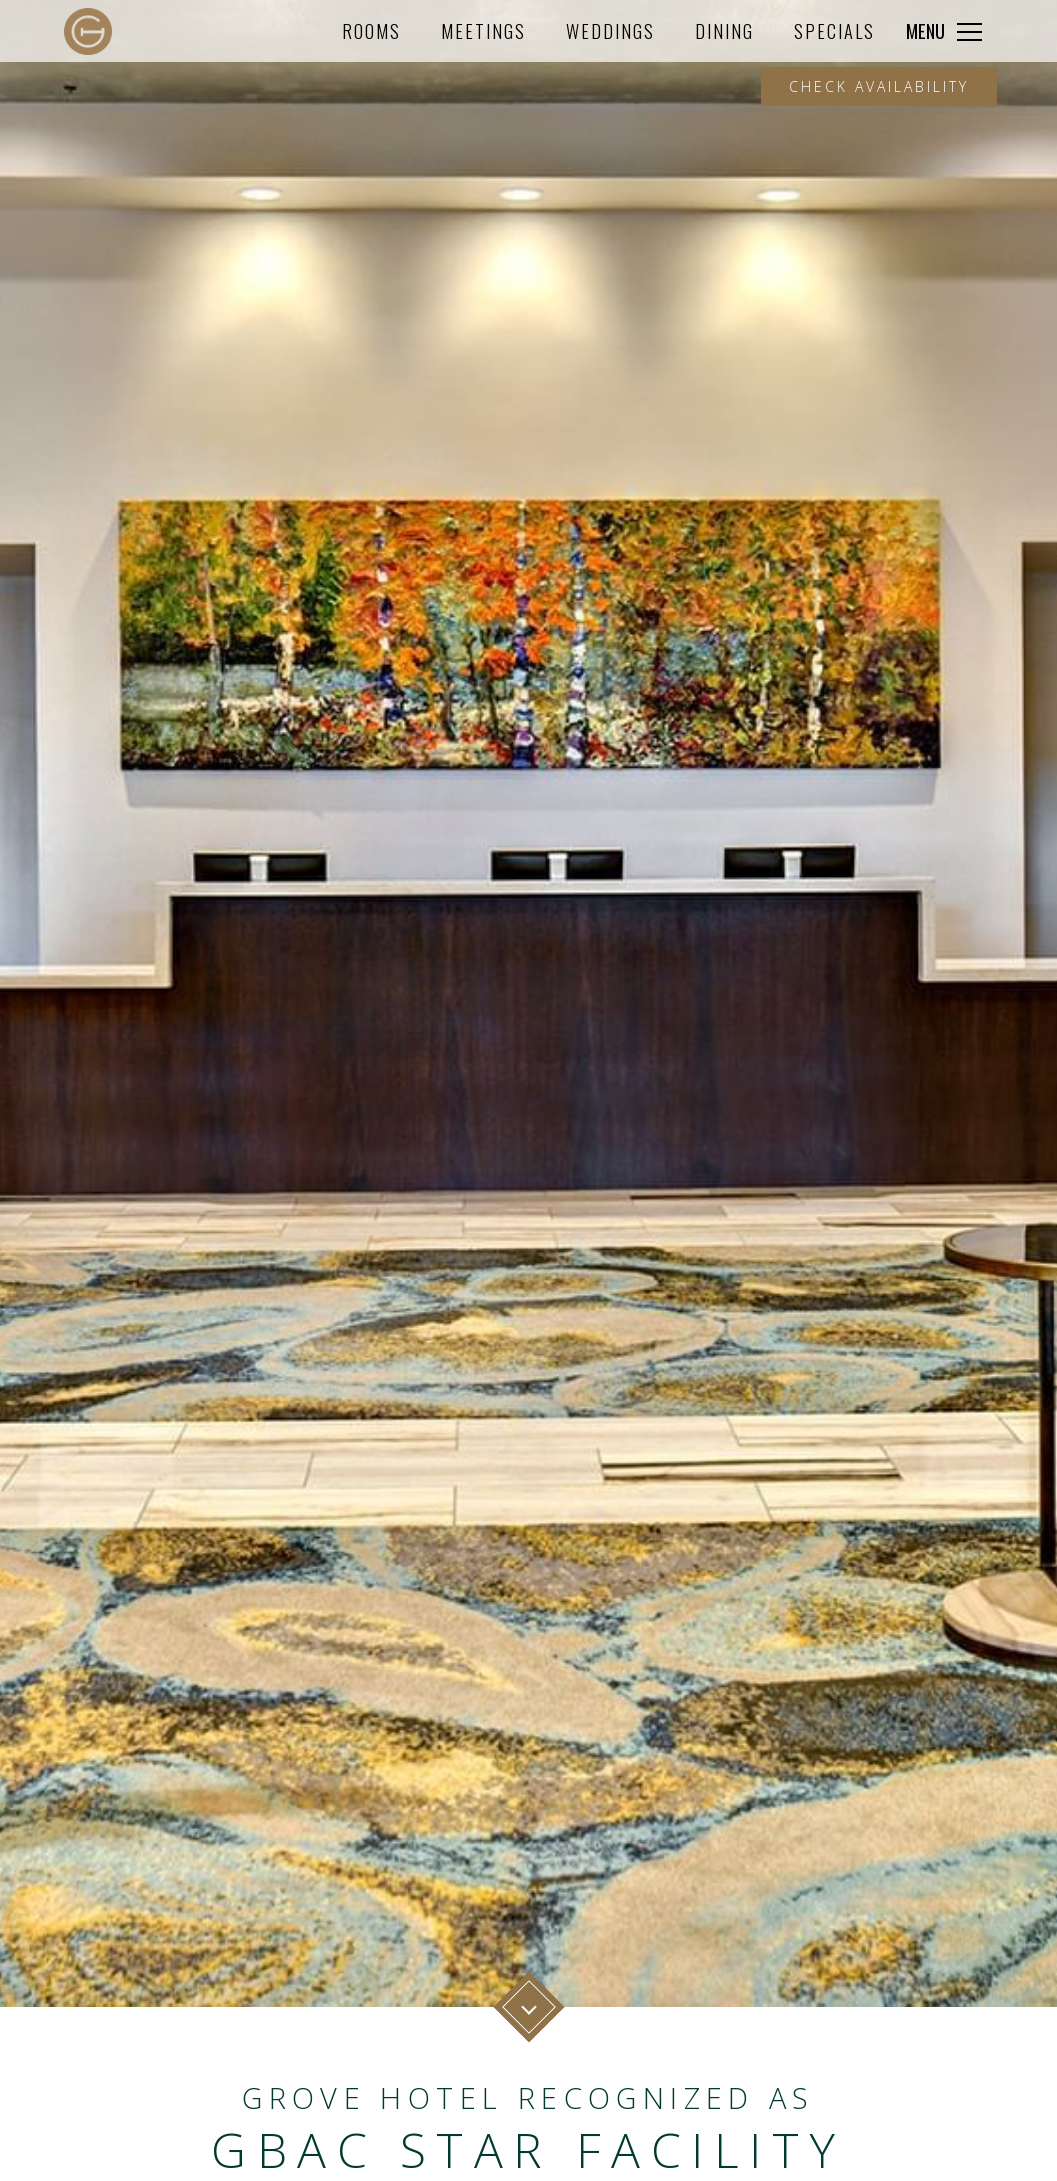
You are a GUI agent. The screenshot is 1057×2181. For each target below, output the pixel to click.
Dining (724, 30)
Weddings (610, 30)
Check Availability (879, 86)
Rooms (371, 30)
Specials (834, 30)
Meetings (483, 30)
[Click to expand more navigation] (944, 31)
